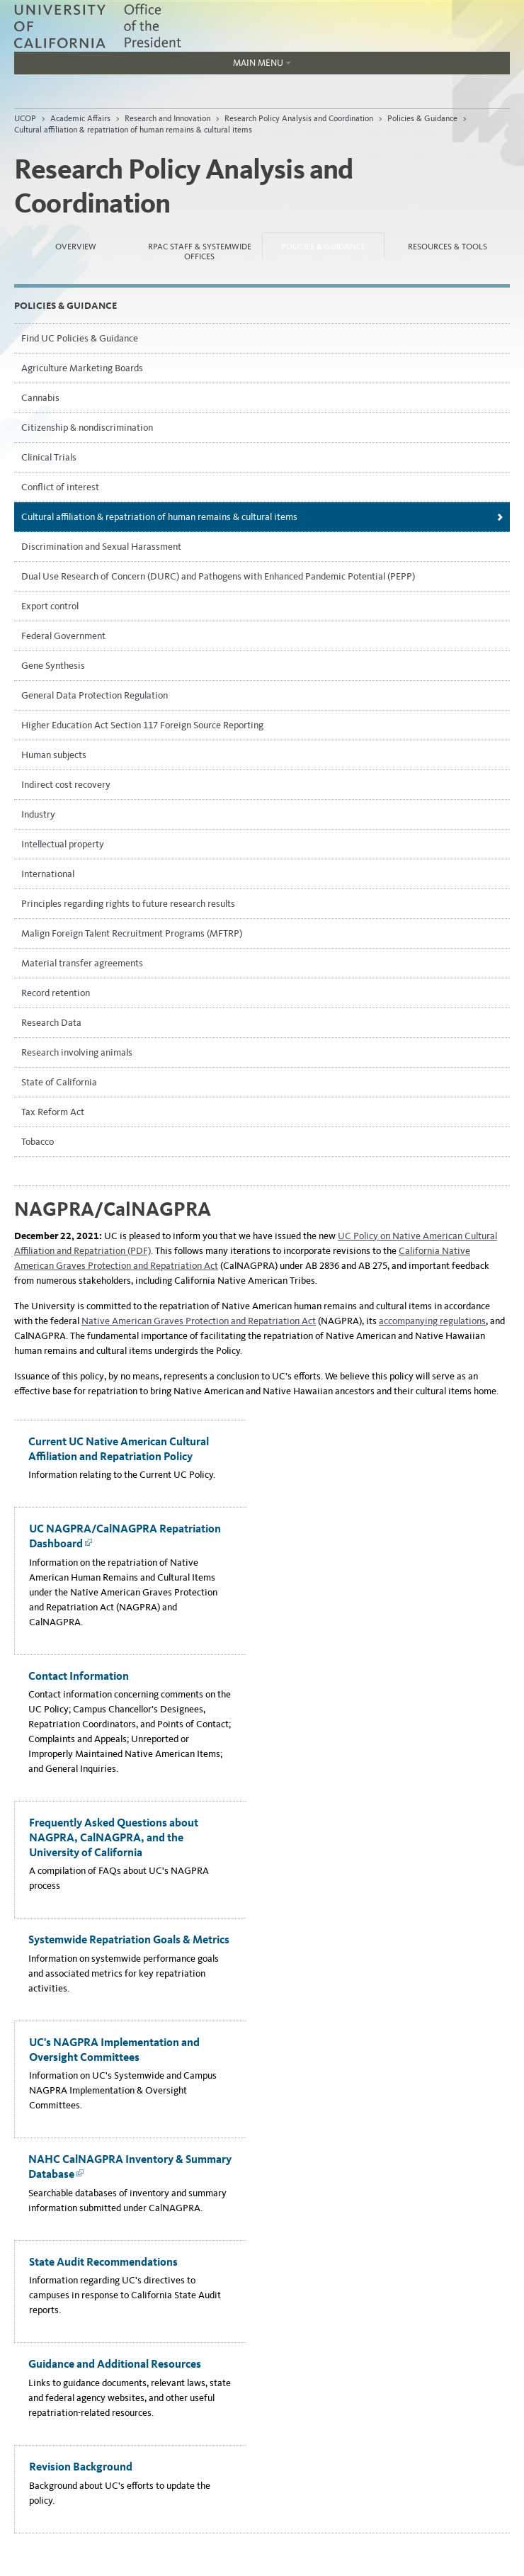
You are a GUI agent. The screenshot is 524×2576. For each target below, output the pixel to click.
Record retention (55, 993)
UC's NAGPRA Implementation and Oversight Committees (114, 2049)
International (47, 874)
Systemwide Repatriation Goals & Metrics (128, 1939)
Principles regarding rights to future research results (128, 904)
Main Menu (152, 65)
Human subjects (53, 755)
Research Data (51, 1023)
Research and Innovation (167, 118)
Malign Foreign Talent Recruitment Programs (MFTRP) (131, 933)
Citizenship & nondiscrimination (87, 428)
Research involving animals (76, 1052)
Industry (38, 814)
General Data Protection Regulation (94, 695)
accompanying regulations (432, 1321)
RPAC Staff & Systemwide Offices (199, 251)
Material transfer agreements (82, 963)
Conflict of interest (60, 487)
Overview (75, 247)
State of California (59, 1082)
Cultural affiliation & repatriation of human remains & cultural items (133, 130)
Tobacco (37, 1142)
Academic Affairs (80, 118)
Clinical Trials (48, 457)
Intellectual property (62, 844)
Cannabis (40, 398)
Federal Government (63, 636)
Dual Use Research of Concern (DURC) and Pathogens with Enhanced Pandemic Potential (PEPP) (218, 576)
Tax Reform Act (52, 1112)
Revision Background (80, 2466)
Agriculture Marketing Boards (82, 368)
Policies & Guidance (422, 118)
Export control (50, 606)
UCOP (25, 118)
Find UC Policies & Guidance (79, 338)
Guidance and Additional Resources (114, 2364)
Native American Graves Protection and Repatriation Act (198, 1321)
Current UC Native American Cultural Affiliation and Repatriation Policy (118, 1449)
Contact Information (78, 1676)
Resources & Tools (447, 247)
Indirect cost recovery (65, 785)
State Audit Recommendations (103, 2262)
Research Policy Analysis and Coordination (298, 118)
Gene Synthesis (53, 666)
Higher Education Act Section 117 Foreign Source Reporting (142, 725)
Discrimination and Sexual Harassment (101, 547)
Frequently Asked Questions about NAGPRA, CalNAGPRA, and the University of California (113, 1837)
